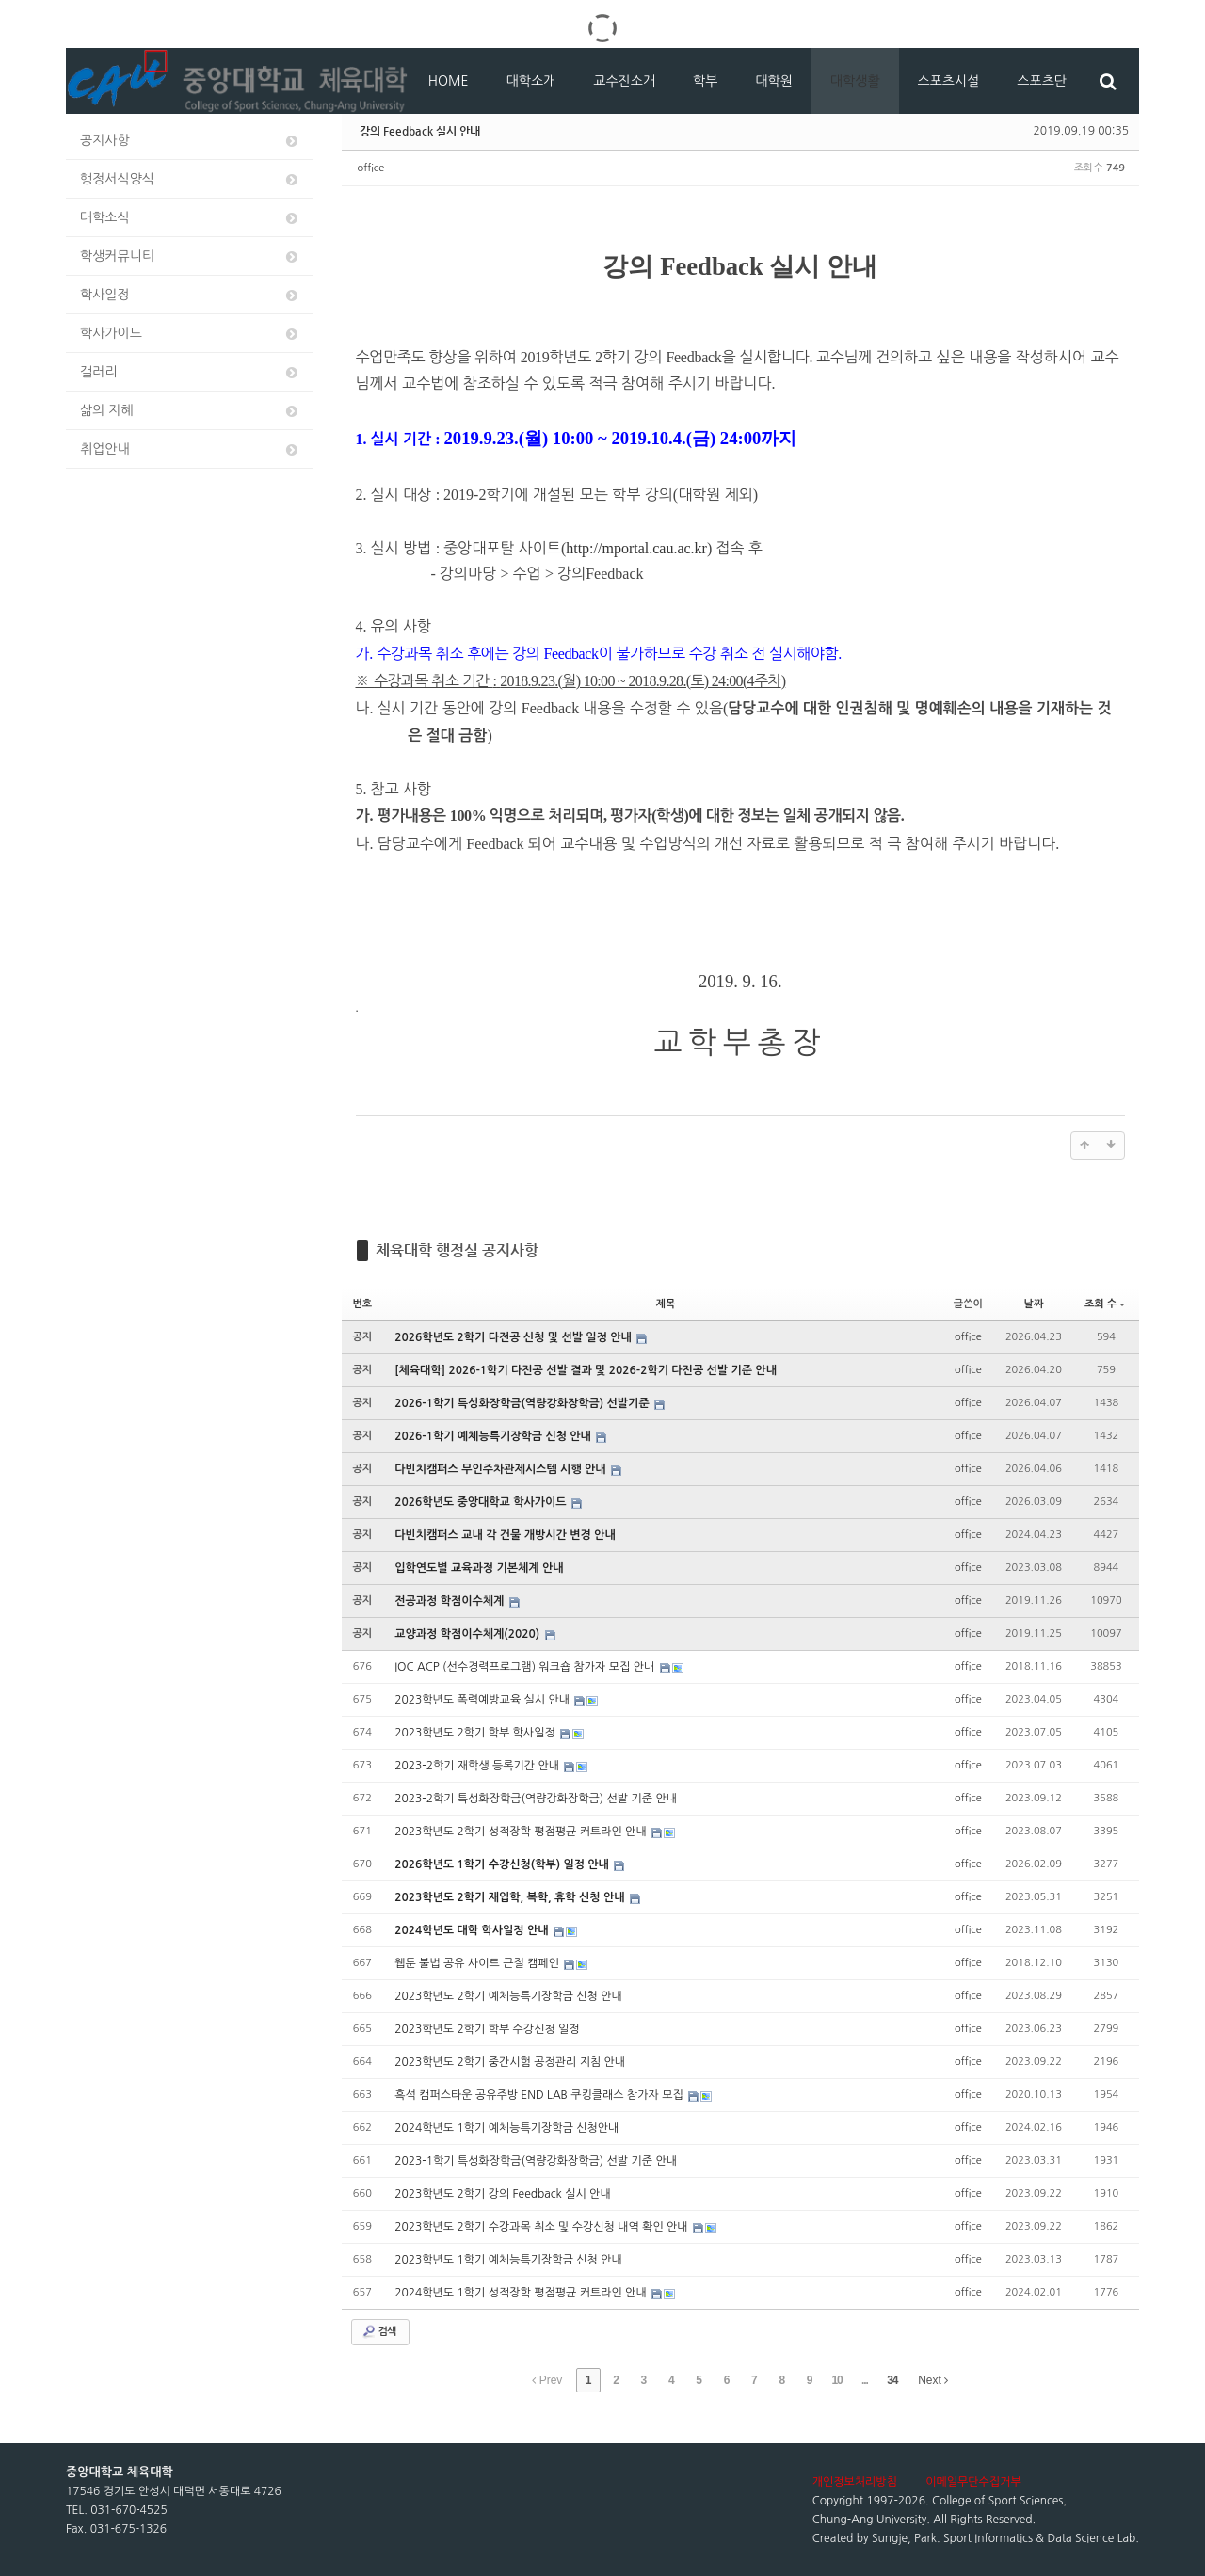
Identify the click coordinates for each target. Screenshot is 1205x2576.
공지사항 (190, 141)
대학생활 (855, 81)
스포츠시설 (949, 81)
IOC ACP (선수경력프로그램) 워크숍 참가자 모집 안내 (525, 1666)
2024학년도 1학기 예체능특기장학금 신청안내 (506, 2128)
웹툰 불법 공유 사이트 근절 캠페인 (478, 1963)
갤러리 (190, 372)
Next (933, 2380)
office (371, 168)
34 (892, 2380)
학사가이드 (190, 334)
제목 (666, 1304)
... (864, 2380)
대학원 (773, 81)
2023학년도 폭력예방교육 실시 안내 (483, 1699)
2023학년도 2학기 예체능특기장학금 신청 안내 (508, 1996)
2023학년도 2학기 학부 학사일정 (476, 1732)
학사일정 (190, 295)
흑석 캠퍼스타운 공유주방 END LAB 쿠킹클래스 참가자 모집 (540, 2095)
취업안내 (190, 449)
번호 (363, 1304)
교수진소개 (624, 81)
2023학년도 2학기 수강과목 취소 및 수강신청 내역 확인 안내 (542, 2226)
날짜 (1034, 1304)
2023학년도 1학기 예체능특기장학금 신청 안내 (508, 2259)
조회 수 (1104, 1304)
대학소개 (531, 81)
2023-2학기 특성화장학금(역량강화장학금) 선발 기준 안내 (535, 1798)
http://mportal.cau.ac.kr (636, 548)
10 (836, 2380)
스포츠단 (1042, 81)
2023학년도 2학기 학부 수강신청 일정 (486, 2029)
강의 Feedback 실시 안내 (420, 130)
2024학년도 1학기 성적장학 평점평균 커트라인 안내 (522, 2292)
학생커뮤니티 (190, 256)
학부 (705, 81)
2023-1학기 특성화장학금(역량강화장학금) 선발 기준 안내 (535, 2161)
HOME (448, 81)
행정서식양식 (190, 179)
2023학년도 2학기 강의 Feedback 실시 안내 (502, 2194)
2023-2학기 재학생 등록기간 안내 (478, 1765)
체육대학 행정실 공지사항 (457, 1250)
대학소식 (190, 218)
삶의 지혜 (190, 411)
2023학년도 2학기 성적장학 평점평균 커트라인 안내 (522, 1831)
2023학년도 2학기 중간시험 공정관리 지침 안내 (509, 2062)
